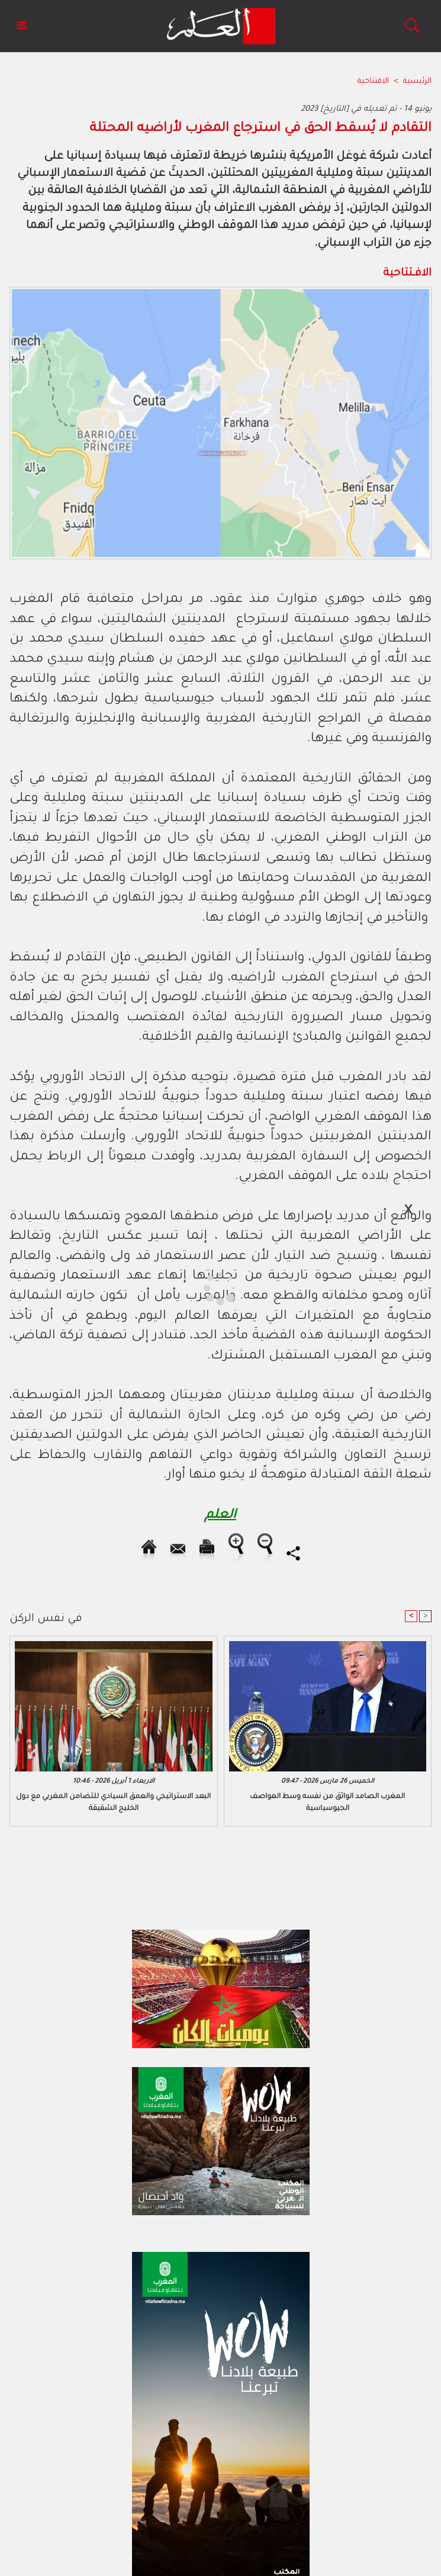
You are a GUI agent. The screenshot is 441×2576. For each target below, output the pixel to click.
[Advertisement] (110, 1287)
